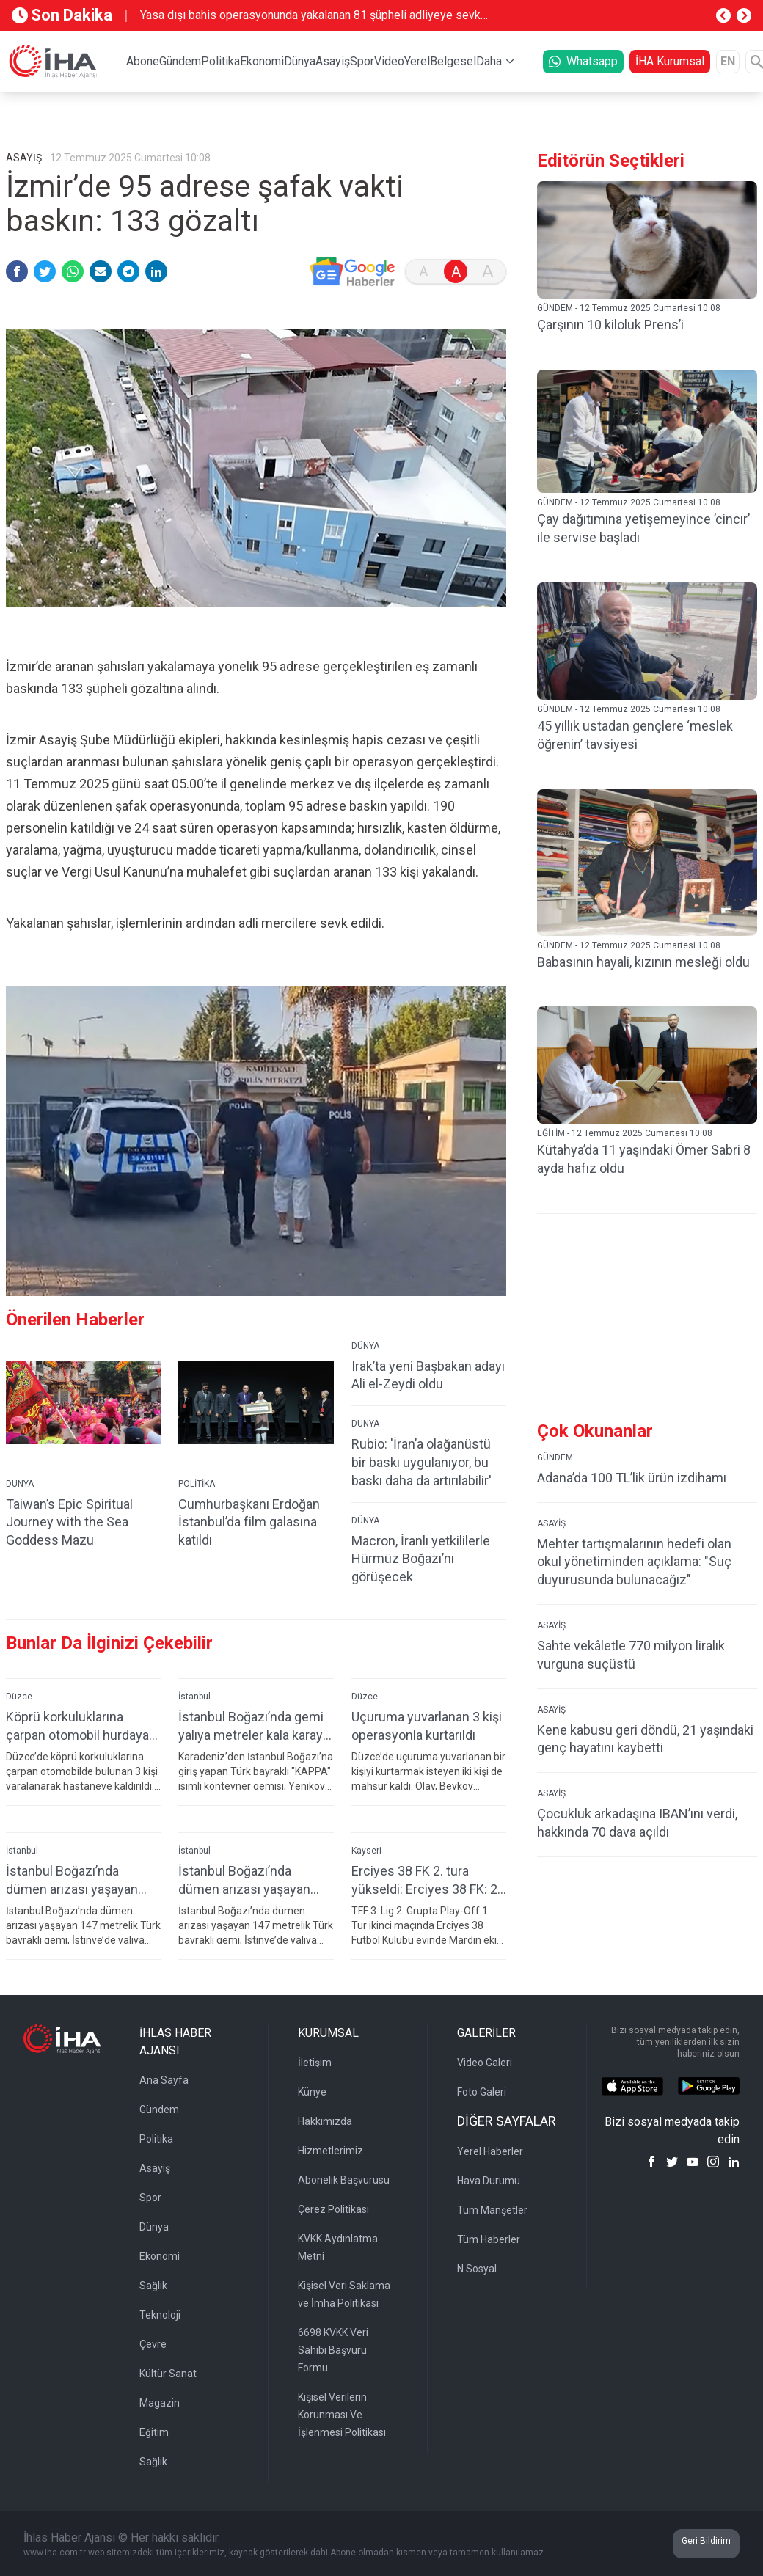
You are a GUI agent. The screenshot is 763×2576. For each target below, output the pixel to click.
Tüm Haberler (488, 2239)
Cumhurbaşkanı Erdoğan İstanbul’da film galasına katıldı (249, 1522)
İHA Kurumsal (669, 61)
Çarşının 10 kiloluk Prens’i (610, 324)
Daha (489, 61)
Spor (362, 61)
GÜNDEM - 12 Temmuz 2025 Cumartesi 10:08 (628, 308)
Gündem (180, 61)
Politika (220, 61)
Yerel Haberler (490, 2151)
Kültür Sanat (168, 2373)
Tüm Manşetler (492, 2210)
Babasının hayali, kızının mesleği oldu (643, 962)
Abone (142, 61)
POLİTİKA (196, 1484)
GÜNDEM (555, 1457)
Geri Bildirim (706, 2541)
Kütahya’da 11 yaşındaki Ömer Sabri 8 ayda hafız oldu (644, 1159)
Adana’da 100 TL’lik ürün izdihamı (631, 1477)
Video (389, 61)
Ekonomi (262, 61)
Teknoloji (159, 2315)
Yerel (417, 61)
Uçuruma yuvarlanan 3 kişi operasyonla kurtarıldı (426, 1726)
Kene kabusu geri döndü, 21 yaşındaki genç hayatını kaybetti (645, 1739)
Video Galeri (484, 2062)
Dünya (299, 61)
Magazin (159, 2403)
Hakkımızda (325, 2121)
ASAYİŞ (551, 1523)
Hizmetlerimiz (330, 2150)
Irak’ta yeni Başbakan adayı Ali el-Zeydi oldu (428, 1375)
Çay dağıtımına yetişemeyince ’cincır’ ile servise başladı (643, 528)
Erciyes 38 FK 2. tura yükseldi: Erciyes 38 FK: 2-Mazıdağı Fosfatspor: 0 (426, 1880)
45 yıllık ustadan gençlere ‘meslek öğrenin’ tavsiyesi (635, 735)
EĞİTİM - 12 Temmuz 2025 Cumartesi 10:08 (624, 1133)
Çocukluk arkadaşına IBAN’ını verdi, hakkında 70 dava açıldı (637, 1823)
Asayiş (332, 61)
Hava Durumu (488, 2181)
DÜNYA (20, 1484)
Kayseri (366, 1850)
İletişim (315, 2062)
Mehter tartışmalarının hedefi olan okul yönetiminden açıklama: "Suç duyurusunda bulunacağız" (634, 1562)
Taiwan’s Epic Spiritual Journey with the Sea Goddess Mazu (69, 1522)
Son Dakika (62, 15)
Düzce (19, 1696)
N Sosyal (477, 2269)
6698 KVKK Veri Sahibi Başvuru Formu (333, 2350)
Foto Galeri (481, 2092)
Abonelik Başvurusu (344, 2180)
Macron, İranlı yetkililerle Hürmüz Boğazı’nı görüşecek (420, 1559)
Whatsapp (583, 61)
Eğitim (154, 2432)
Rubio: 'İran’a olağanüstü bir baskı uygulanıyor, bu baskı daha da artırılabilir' (421, 1462)
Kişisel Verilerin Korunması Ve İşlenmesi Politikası (342, 2414)
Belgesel (453, 61)
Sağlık (153, 2285)
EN (727, 61)
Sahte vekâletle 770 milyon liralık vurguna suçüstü (631, 1655)
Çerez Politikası (333, 2209)
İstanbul (194, 1696)
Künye (312, 2092)
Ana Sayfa (164, 2080)
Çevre (153, 2344)
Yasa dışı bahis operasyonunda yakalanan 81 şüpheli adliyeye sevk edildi (310, 16)
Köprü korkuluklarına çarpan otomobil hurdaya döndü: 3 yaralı (77, 1726)
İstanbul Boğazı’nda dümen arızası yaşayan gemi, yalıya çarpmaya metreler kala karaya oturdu (72, 1880)
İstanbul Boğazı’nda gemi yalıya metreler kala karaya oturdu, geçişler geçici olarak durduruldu (253, 1726)
